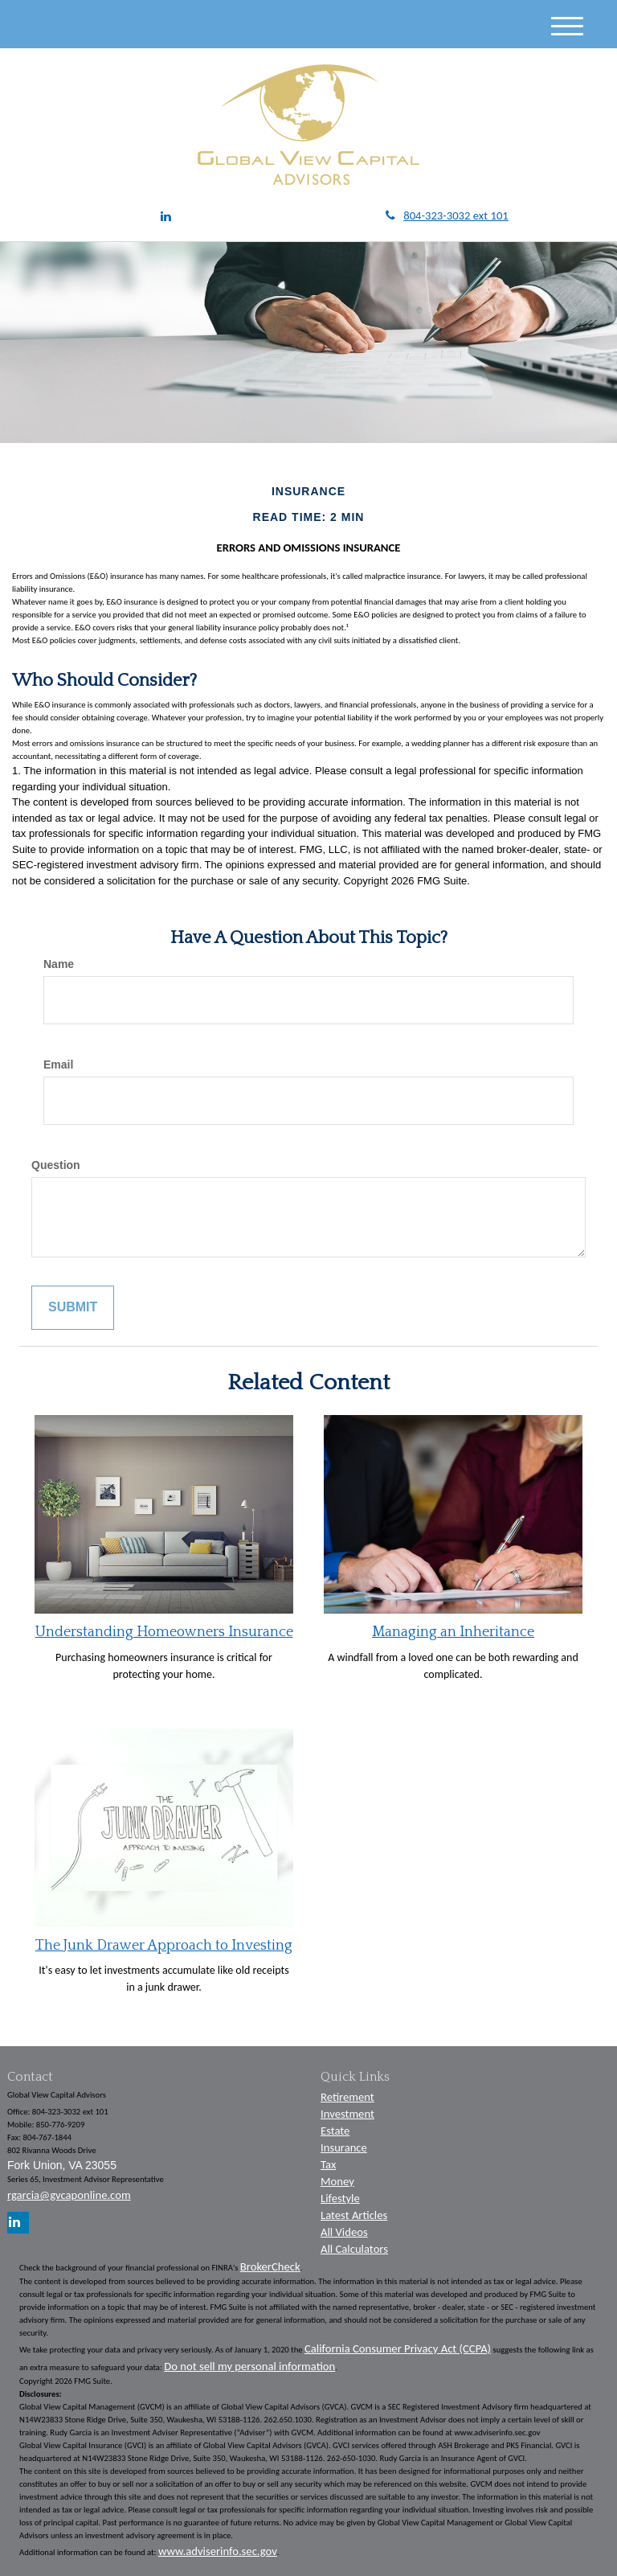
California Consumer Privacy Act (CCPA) (397, 2348)
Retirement (347, 2097)
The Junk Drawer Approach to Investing (163, 1946)
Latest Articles (354, 2215)
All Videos (344, 2232)
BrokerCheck (270, 2266)
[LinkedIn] (166, 216)
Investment (347, 2113)
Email (58, 1064)
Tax (328, 2164)
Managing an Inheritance (453, 1632)
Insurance (344, 2147)
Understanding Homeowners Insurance (164, 1632)
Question (55, 1165)
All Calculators (354, 2249)
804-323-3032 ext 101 (447, 215)
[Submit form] (72, 1308)
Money (337, 2181)
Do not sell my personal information (249, 2366)
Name (58, 964)
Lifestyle (340, 2198)
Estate (335, 2130)
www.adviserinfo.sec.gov (217, 2551)
